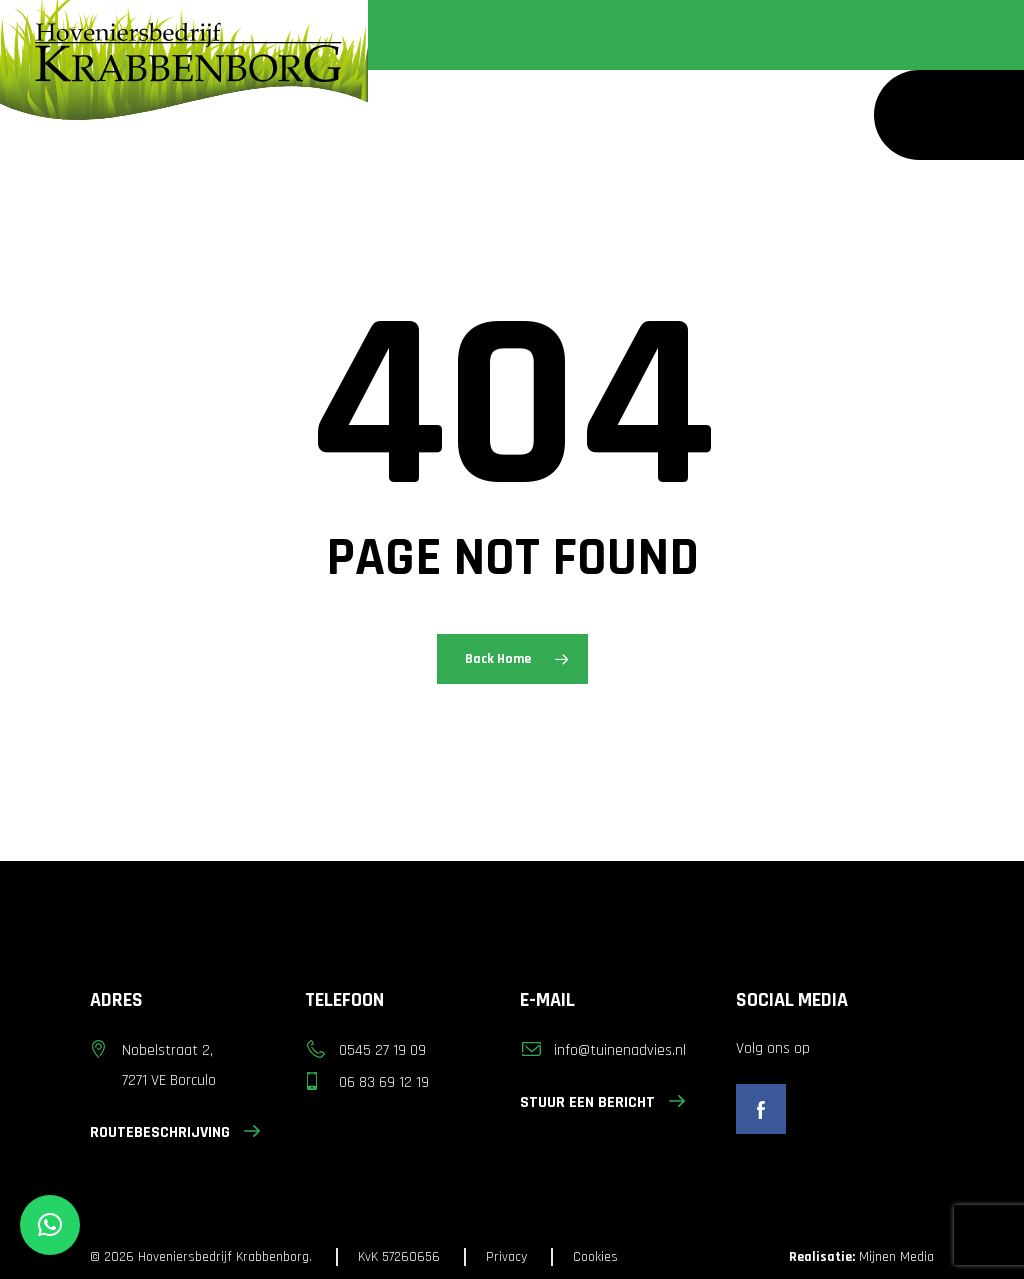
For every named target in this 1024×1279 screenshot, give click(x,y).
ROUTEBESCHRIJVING (175, 1132)
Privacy (506, 1257)
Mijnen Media (861, 1257)
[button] (50, 1225)
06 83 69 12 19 (384, 1082)
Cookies (595, 1257)
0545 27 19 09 (382, 1050)
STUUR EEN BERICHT (602, 1102)
